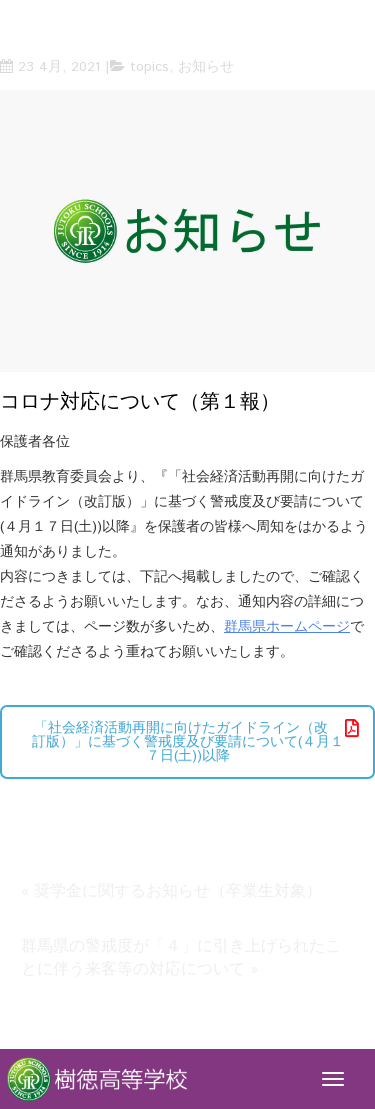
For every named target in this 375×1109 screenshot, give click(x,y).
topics (149, 67)
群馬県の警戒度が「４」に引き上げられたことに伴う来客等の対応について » (181, 958)
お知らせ (206, 67)
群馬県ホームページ (287, 627)
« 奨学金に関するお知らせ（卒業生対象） (171, 891)
